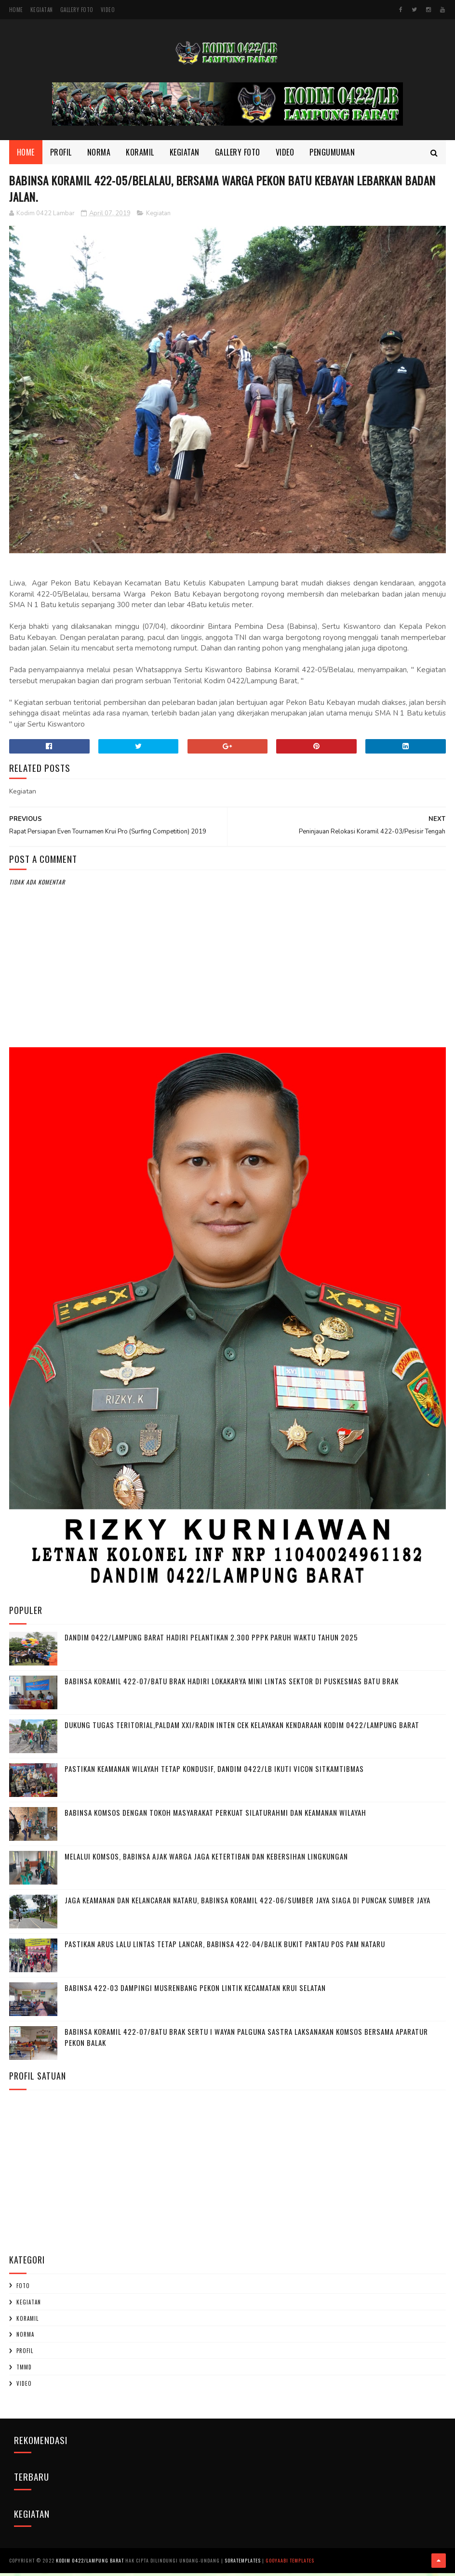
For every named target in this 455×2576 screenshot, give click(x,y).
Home (16, 9)
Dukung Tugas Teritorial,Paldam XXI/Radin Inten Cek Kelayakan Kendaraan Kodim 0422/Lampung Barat (242, 1728)
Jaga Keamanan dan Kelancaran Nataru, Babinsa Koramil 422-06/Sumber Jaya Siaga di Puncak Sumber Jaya (247, 1904)
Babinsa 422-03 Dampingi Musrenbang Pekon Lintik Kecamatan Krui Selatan (195, 1991)
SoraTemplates (243, 2563)
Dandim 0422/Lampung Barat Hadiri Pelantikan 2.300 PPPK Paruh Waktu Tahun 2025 (211, 1641)
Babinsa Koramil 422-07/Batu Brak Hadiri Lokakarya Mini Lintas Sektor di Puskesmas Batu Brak (232, 1684)
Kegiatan (41, 9)
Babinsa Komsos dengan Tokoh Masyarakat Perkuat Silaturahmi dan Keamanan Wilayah (215, 1816)
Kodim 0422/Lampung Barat (90, 2563)
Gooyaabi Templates (290, 2563)
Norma (99, 154)
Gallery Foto (77, 9)
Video (108, 9)
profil (24, 2354)
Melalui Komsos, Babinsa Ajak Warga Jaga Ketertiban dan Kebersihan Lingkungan (206, 1860)
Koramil (140, 154)
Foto (23, 2289)
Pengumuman (332, 154)
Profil (61, 154)
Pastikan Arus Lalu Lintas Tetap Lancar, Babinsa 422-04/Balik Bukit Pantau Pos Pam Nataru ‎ (226, 1947)
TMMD (24, 2371)
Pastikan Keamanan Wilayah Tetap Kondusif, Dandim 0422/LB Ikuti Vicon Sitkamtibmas (214, 1772)
